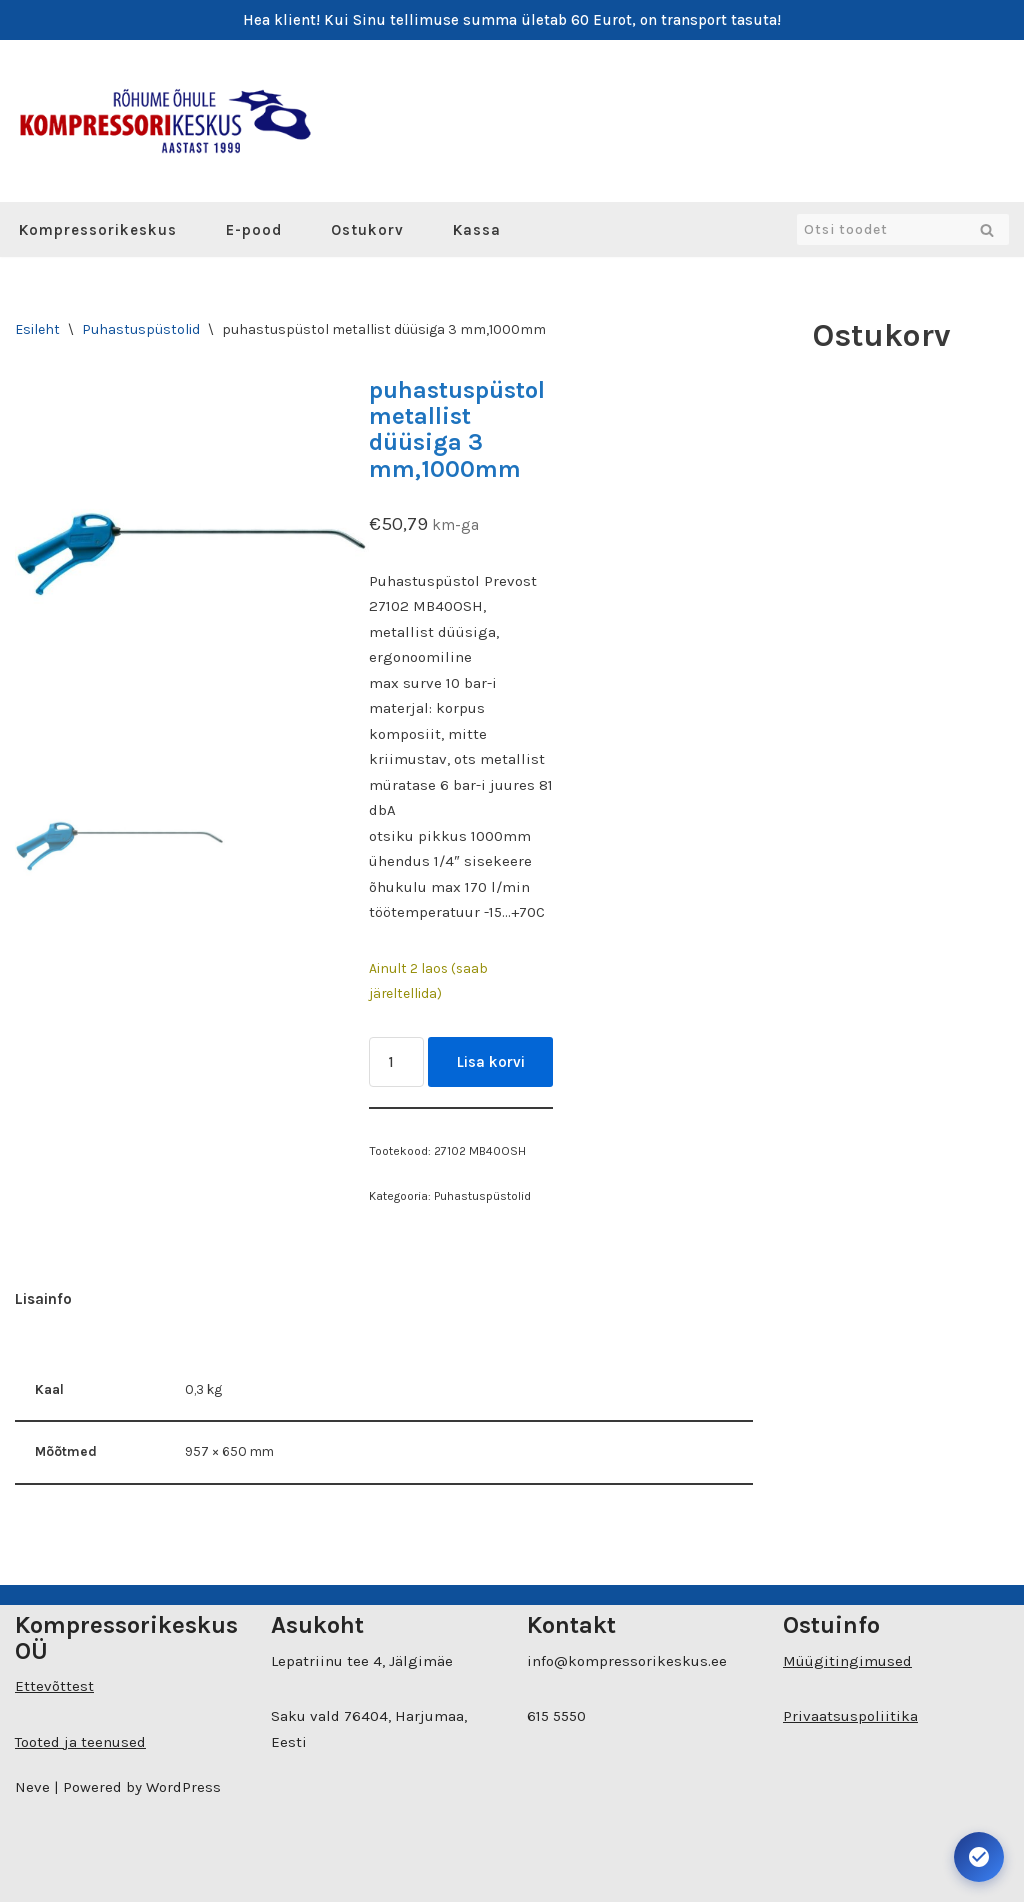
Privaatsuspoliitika (850, 1716)
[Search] (880, 229)
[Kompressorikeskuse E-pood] (165, 121)
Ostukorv (367, 230)
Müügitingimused (847, 1661)
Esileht (37, 329)
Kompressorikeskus (98, 230)
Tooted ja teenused (80, 1742)
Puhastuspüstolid (141, 329)
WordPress (183, 1787)
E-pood (254, 230)
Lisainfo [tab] (43, 1299)
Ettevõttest (54, 1686)
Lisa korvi (491, 1062)
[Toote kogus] (396, 1062)
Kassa (477, 230)
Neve (32, 1787)
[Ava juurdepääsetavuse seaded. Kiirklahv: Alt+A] (979, 1857)
